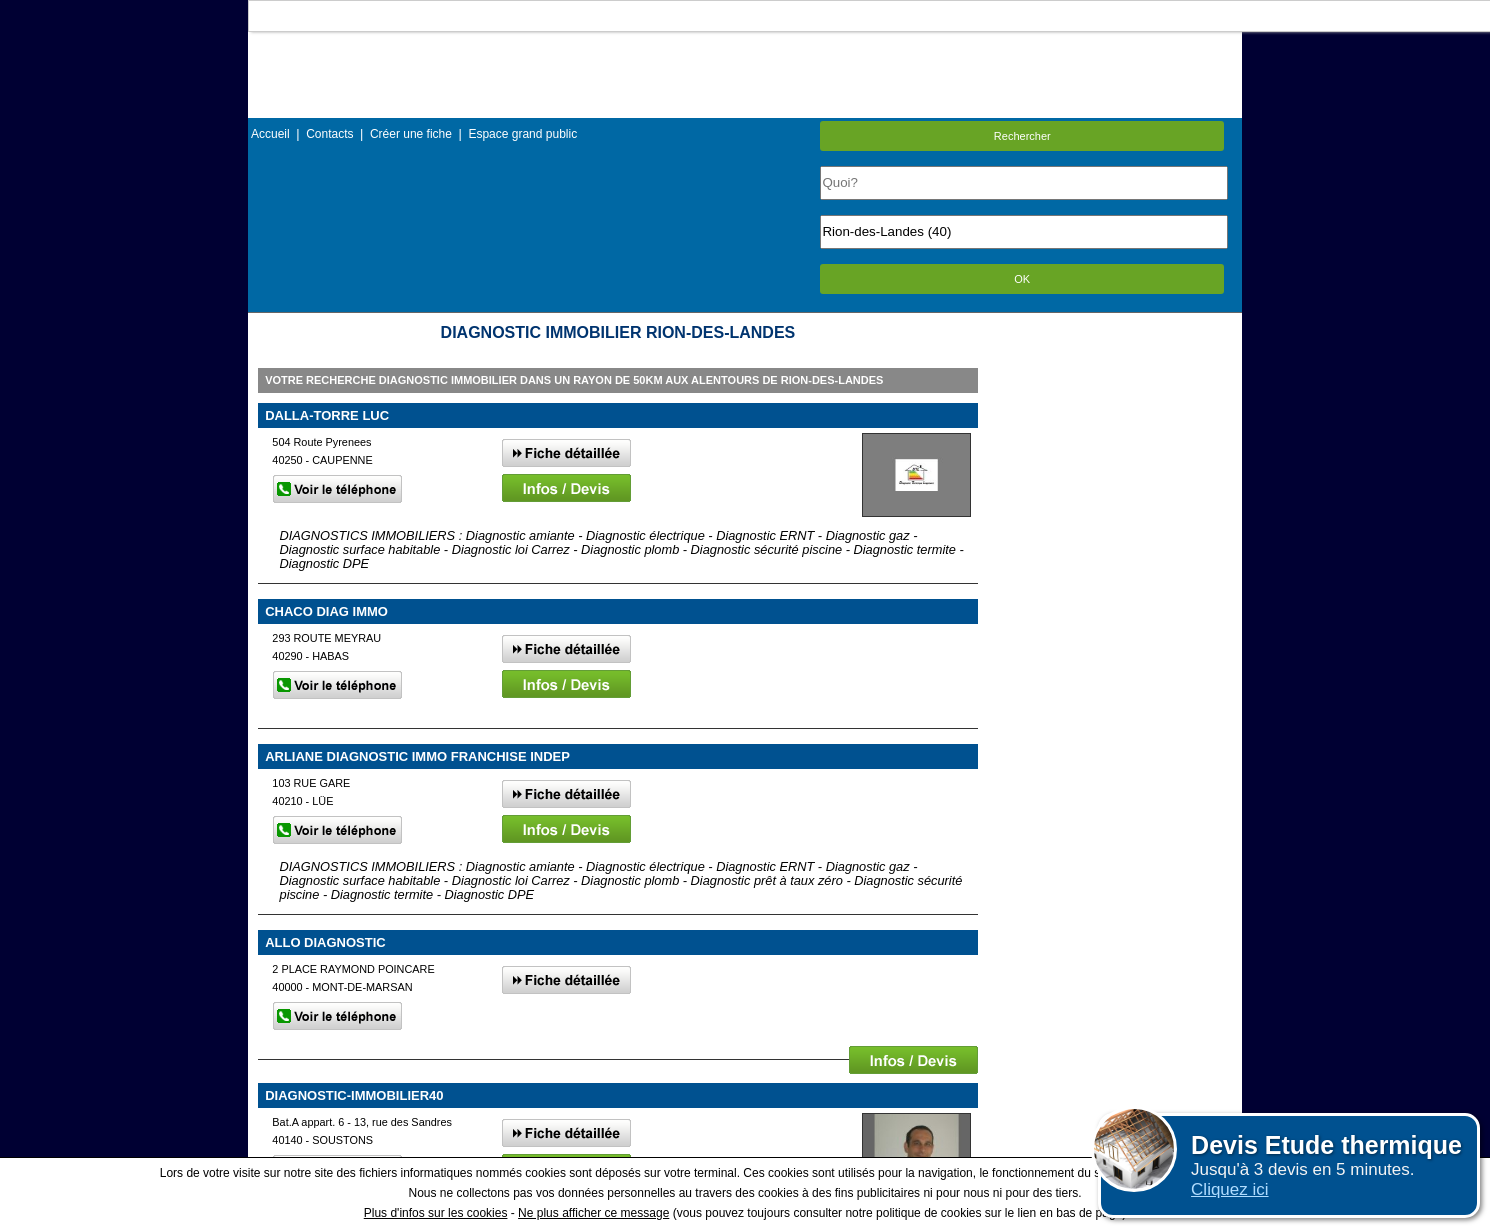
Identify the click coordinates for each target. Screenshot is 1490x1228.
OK (1022, 279)
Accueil (270, 134)
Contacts (329, 134)
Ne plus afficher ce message (593, 1213)
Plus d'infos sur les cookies (436, 1213)
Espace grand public (522, 134)
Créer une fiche (411, 134)
